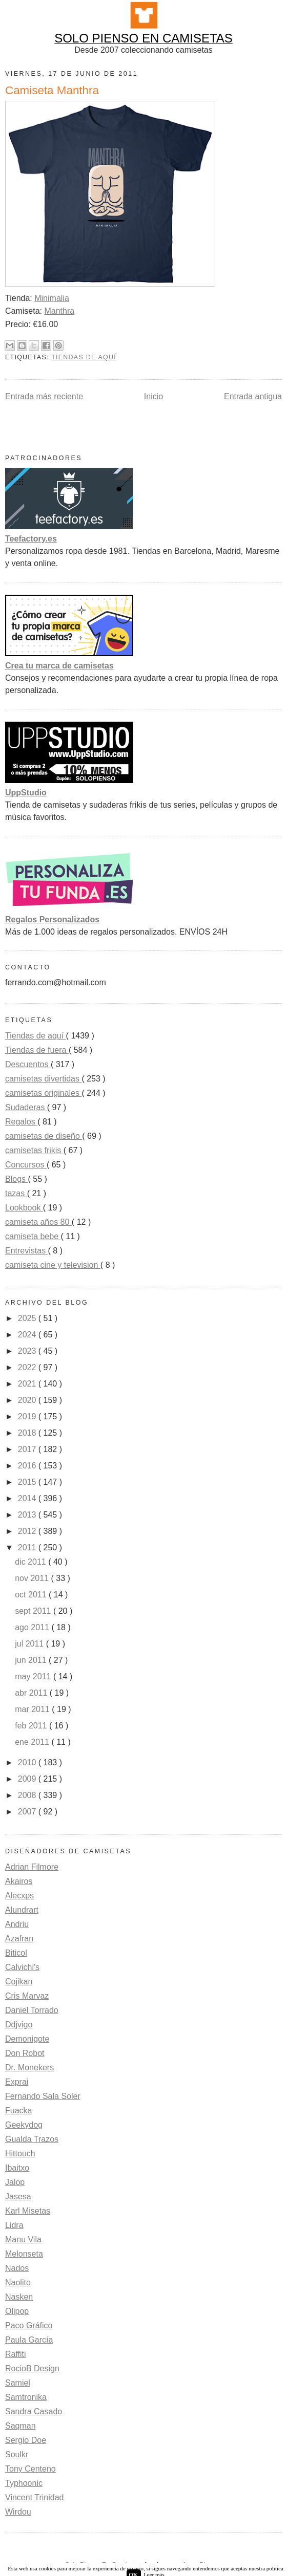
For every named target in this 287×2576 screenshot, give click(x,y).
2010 (28, 1762)
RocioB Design (32, 2368)
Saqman (20, 2425)
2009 (28, 1778)
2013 (28, 1514)
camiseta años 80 (38, 1222)
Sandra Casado (33, 2411)
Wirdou (18, 2511)
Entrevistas (26, 1250)
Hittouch (20, 2153)
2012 (28, 1531)
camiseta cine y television (52, 1265)
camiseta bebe (33, 1236)
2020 (28, 1400)
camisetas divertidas (43, 1078)
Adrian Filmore (31, 1867)
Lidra (14, 2225)
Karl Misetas (27, 2210)
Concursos (26, 1164)
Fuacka (18, 2110)
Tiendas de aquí (83, 357)
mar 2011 (33, 1709)
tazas (16, 1193)
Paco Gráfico (28, 2325)
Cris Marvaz (27, 1995)
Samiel (17, 2382)
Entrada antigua (253, 396)
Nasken (19, 2296)
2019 (28, 1416)
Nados (17, 2268)
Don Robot (25, 2053)
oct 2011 (32, 1594)
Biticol (16, 1953)
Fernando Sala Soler (42, 2096)
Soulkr (16, 2454)
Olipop (17, 2311)
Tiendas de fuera (37, 1050)
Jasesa (18, 2196)
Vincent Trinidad (34, 2497)
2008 (28, 1795)
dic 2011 (31, 1561)
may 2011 (34, 1676)
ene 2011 (33, 1742)
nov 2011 (33, 1578)
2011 (28, 1547)
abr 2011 (32, 1693)
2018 (28, 1432)
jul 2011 (30, 1643)
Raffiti (15, 2354)
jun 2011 (32, 1660)
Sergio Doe (25, 2440)
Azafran (19, 1938)
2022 (28, 1367)
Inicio (153, 396)
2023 (28, 1351)
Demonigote (27, 2038)
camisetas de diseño (43, 1136)
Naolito (18, 2282)
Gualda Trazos (31, 2139)
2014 (28, 1498)
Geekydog (24, 2124)
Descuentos (28, 1064)
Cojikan (18, 1981)
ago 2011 (33, 1627)
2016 (28, 1465)
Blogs (16, 1179)
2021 (28, 1383)
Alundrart (21, 1910)
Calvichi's (22, 1967)
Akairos (18, 1881)
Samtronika (26, 2397)
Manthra (59, 311)
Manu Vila (23, 2239)
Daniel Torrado (31, 2010)
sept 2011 (34, 1611)
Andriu (17, 1924)
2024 (28, 1334)
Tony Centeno (30, 2468)
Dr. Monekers (29, 2067)
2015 (28, 1482)
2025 (28, 1318)
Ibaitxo (17, 2167)
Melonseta (24, 2253)
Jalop (15, 2182)
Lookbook (24, 1207)
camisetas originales (43, 1093)
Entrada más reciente (44, 396)
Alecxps (19, 1895)
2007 (28, 1811)
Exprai (16, 2081)
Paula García (29, 2339)
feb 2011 (32, 1725)
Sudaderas (26, 1107)
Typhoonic (24, 2483)
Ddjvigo (18, 2024)
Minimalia (51, 298)
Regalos (21, 1121)
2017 (28, 1449)
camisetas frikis (34, 1150)
